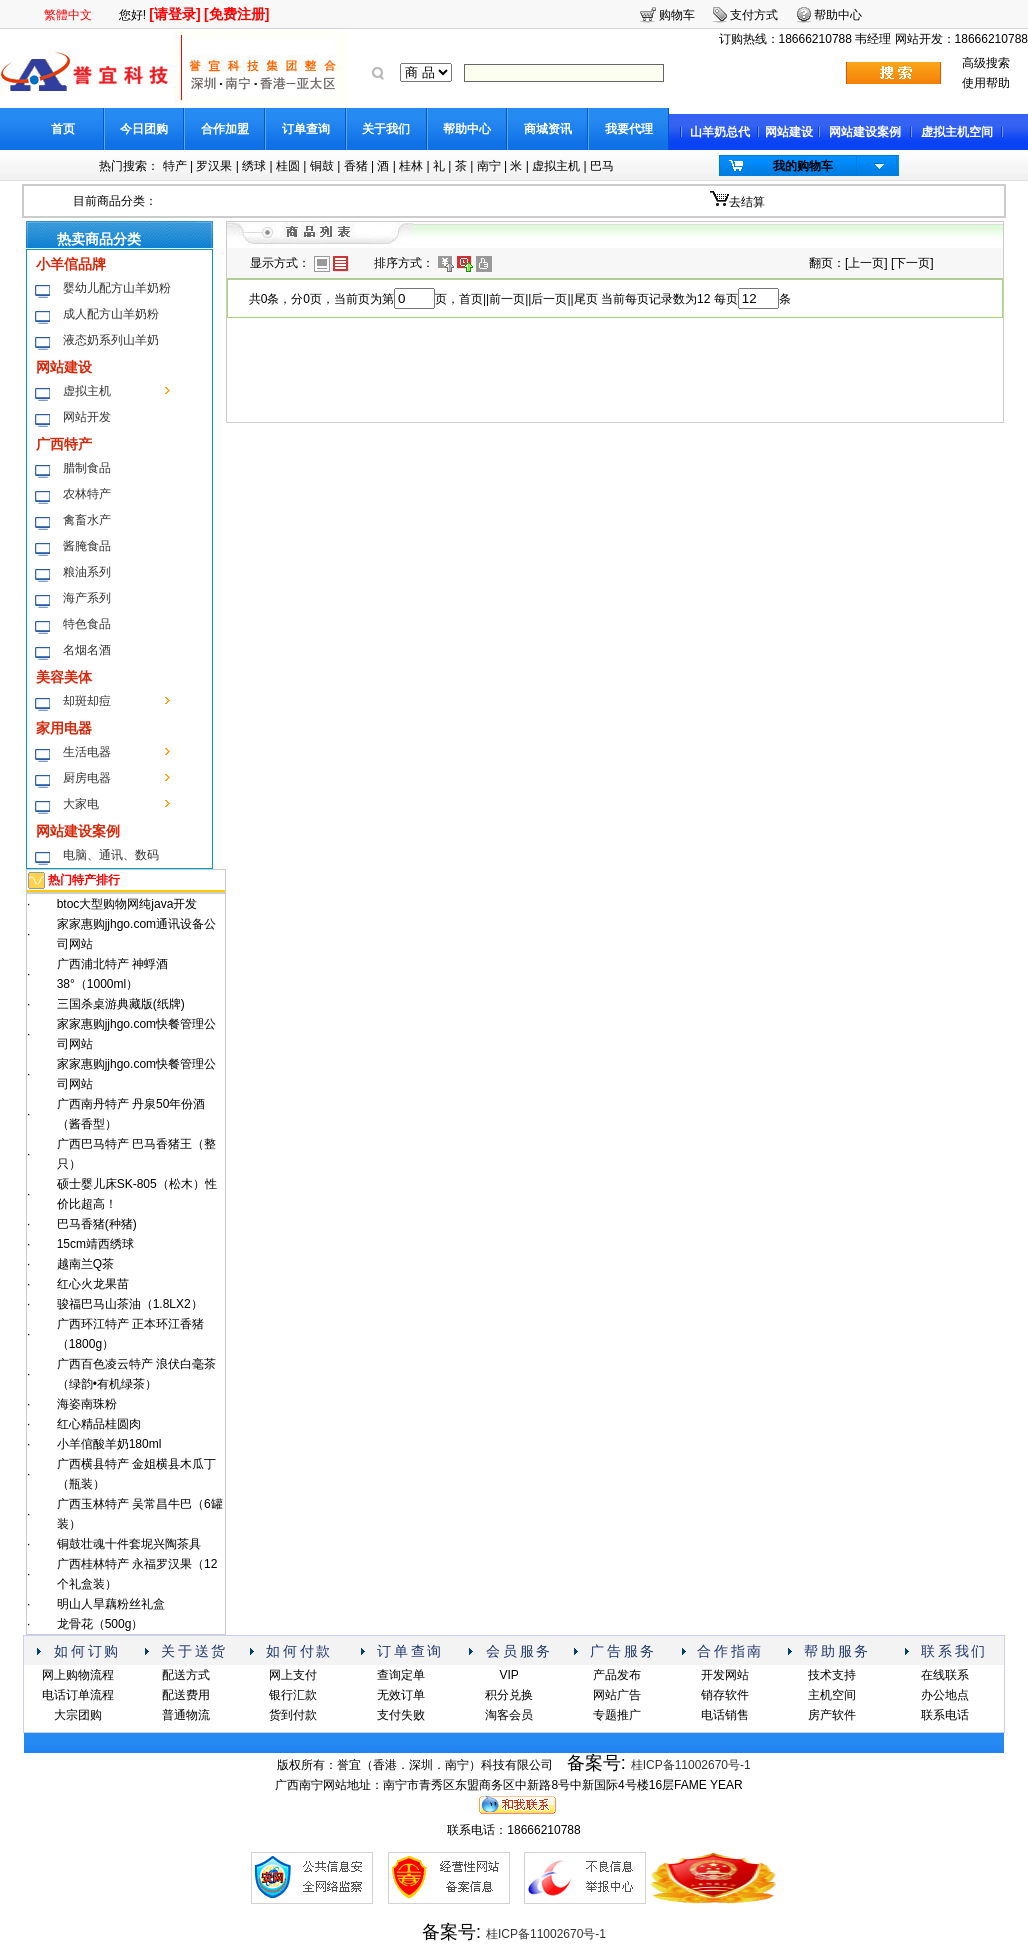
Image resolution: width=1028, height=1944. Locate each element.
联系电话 (945, 1715)
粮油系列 (87, 572)
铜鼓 (322, 166)
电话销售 (725, 1715)
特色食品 (87, 624)
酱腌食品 (87, 546)
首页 (63, 129)
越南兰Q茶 (85, 1264)
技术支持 (832, 1675)
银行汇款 (293, 1695)
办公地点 (945, 1695)
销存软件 (725, 1695)
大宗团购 (78, 1715)
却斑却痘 (87, 701)
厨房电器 (87, 778)
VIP (508, 1675)
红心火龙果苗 (93, 1284)
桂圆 (288, 166)
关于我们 (386, 129)
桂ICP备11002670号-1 (691, 1765)
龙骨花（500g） (100, 1624)
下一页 (912, 263)
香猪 (356, 166)
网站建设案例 (865, 132)
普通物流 (186, 1715)
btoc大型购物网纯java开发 (127, 904)
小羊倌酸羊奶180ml (109, 1444)
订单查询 (306, 129)
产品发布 (617, 1675)
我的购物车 (803, 166)
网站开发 (87, 417)
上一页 (866, 263)
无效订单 (401, 1695)
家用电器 (64, 728)
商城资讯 (548, 129)
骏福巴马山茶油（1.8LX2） (130, 1304)
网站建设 (789, 132)
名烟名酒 (87, 650)
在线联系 (945, 1675)
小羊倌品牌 (71, 264)
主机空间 (832, 1695)
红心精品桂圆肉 (99, 1424)
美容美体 (64, 677)
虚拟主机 (556, 166)
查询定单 (401, 1675)
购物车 (677, 15)
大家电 (81, 804)
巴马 (602, 166)
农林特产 (87, 494)
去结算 (747, 202)
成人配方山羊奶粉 (111, 314)
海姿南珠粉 (87, 1404)
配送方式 (186, 1675)
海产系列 (87, 598)
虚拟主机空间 (957, 132)
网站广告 (617, 1695)
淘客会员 (509, 1715)
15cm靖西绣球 (95, 1244)
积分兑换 (509, 1695)
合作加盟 (225, 129)
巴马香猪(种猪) (97, 1224)
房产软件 (832, 1715)
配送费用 (186, 1695)
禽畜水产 (87, 520)
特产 (175, 166)
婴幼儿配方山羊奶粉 (117, 288)
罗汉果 (214, 166)
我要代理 (629, 129)
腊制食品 (87, 468)
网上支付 (293, 1675)
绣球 (254, 166)
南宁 (489, 166)
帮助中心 (467, 129)
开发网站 (725, 1675)
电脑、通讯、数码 (111, 855)
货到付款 (293, 1715)
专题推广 (617, 1715)
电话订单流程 (78, 1695)
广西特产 (64, 444)
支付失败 (401, 1715)
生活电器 (87, 752)
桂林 (411, 166)
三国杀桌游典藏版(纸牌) (121, 1004)
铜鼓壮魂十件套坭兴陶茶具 (129, 1544)
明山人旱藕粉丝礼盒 (111, 1604)
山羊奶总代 (720, 132)
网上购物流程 (78, 1675)
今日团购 (144, 129)
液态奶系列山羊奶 (111, 340)
